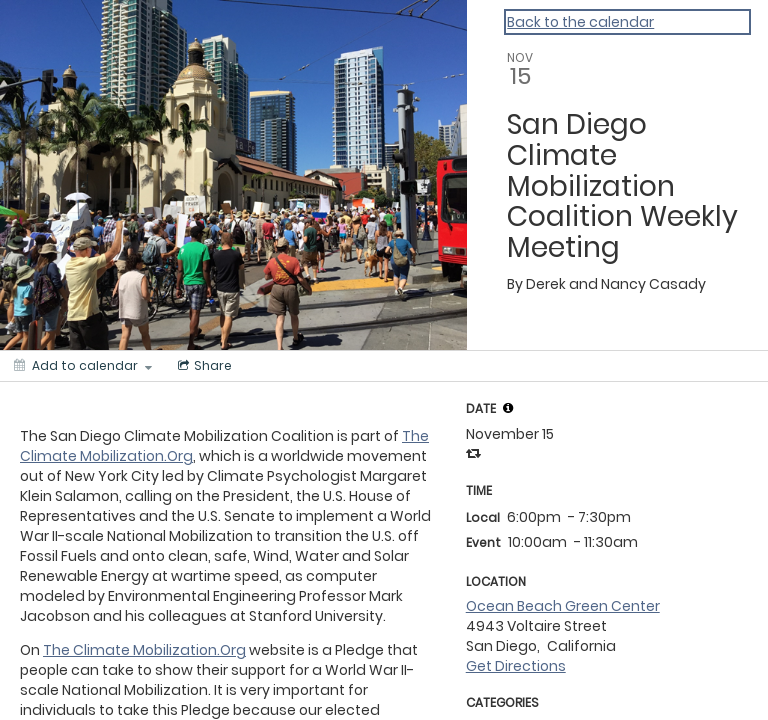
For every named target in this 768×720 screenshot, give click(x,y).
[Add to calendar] (83, 366)
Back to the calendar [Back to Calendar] (580, 22)
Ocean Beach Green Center (563, 606)
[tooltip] (508, 408)
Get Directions (516, 666)
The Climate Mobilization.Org (144, 650)
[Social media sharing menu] (203, 366)
